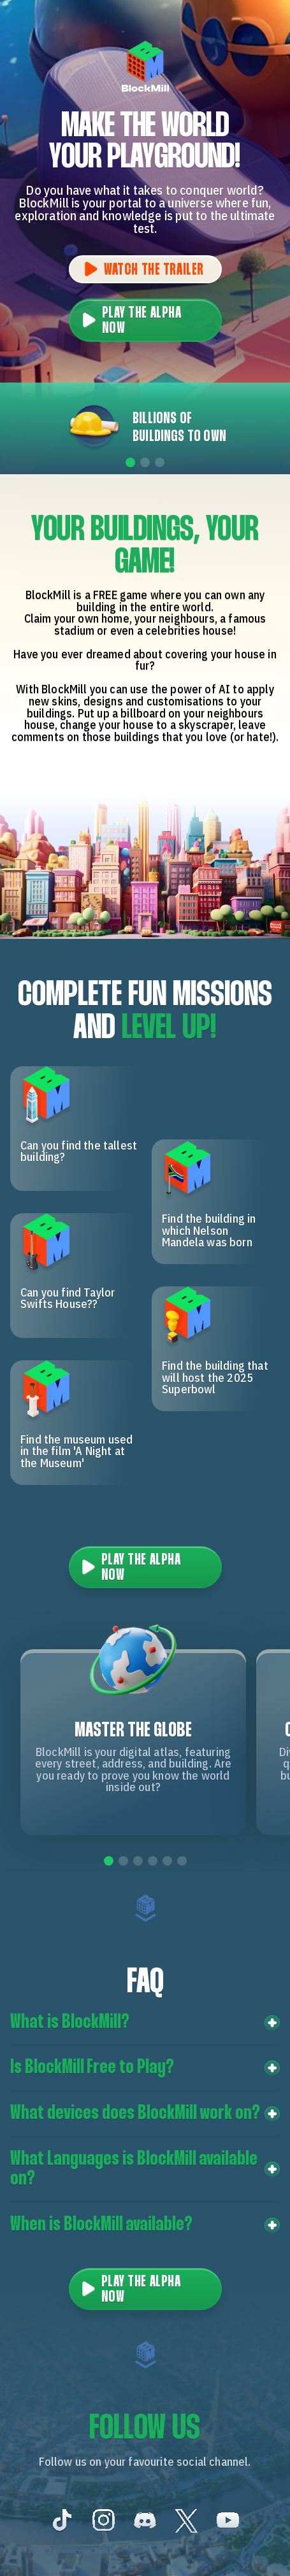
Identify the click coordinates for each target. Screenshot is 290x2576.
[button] (145, 2023)
